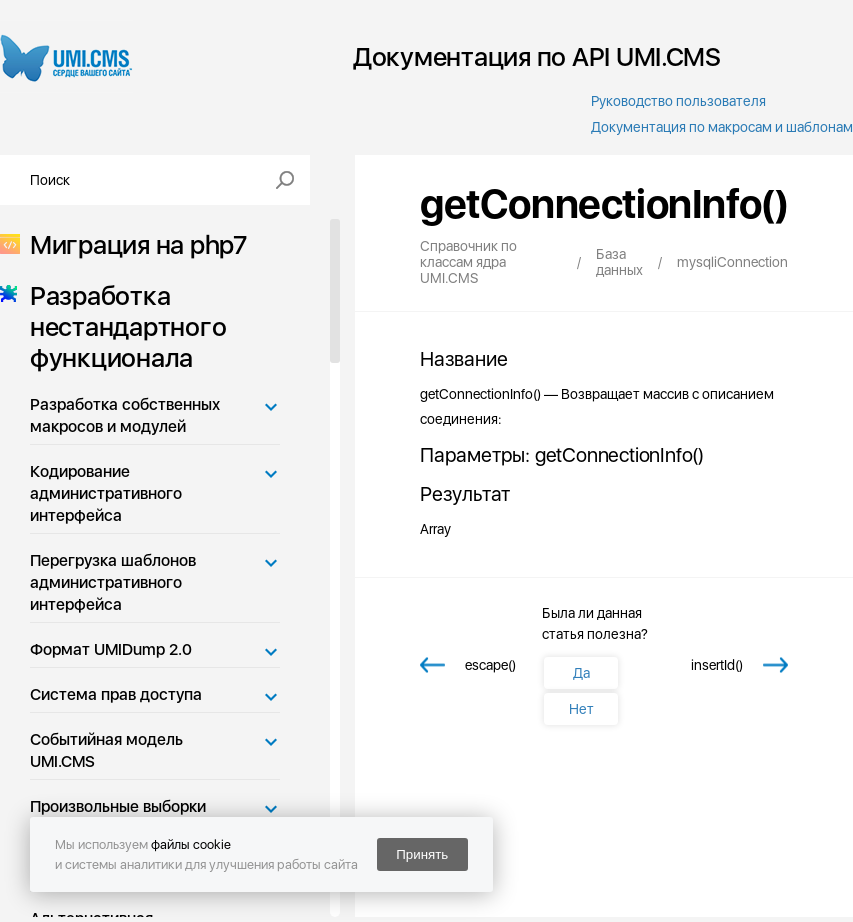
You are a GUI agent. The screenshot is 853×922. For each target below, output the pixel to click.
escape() (490, 665)
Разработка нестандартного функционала (122, 326)
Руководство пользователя (678, 101)
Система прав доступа (116, 694)
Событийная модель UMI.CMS (106, 750)
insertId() (717, 665)
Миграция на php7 (132, 244)
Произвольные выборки (118, 806)
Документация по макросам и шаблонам (722, 127)
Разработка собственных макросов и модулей (125, 415)
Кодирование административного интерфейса (106, 493)
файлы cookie (191, 844)
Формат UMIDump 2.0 (111, 649)
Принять (422, 854)
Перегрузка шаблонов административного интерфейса (113, 582)
